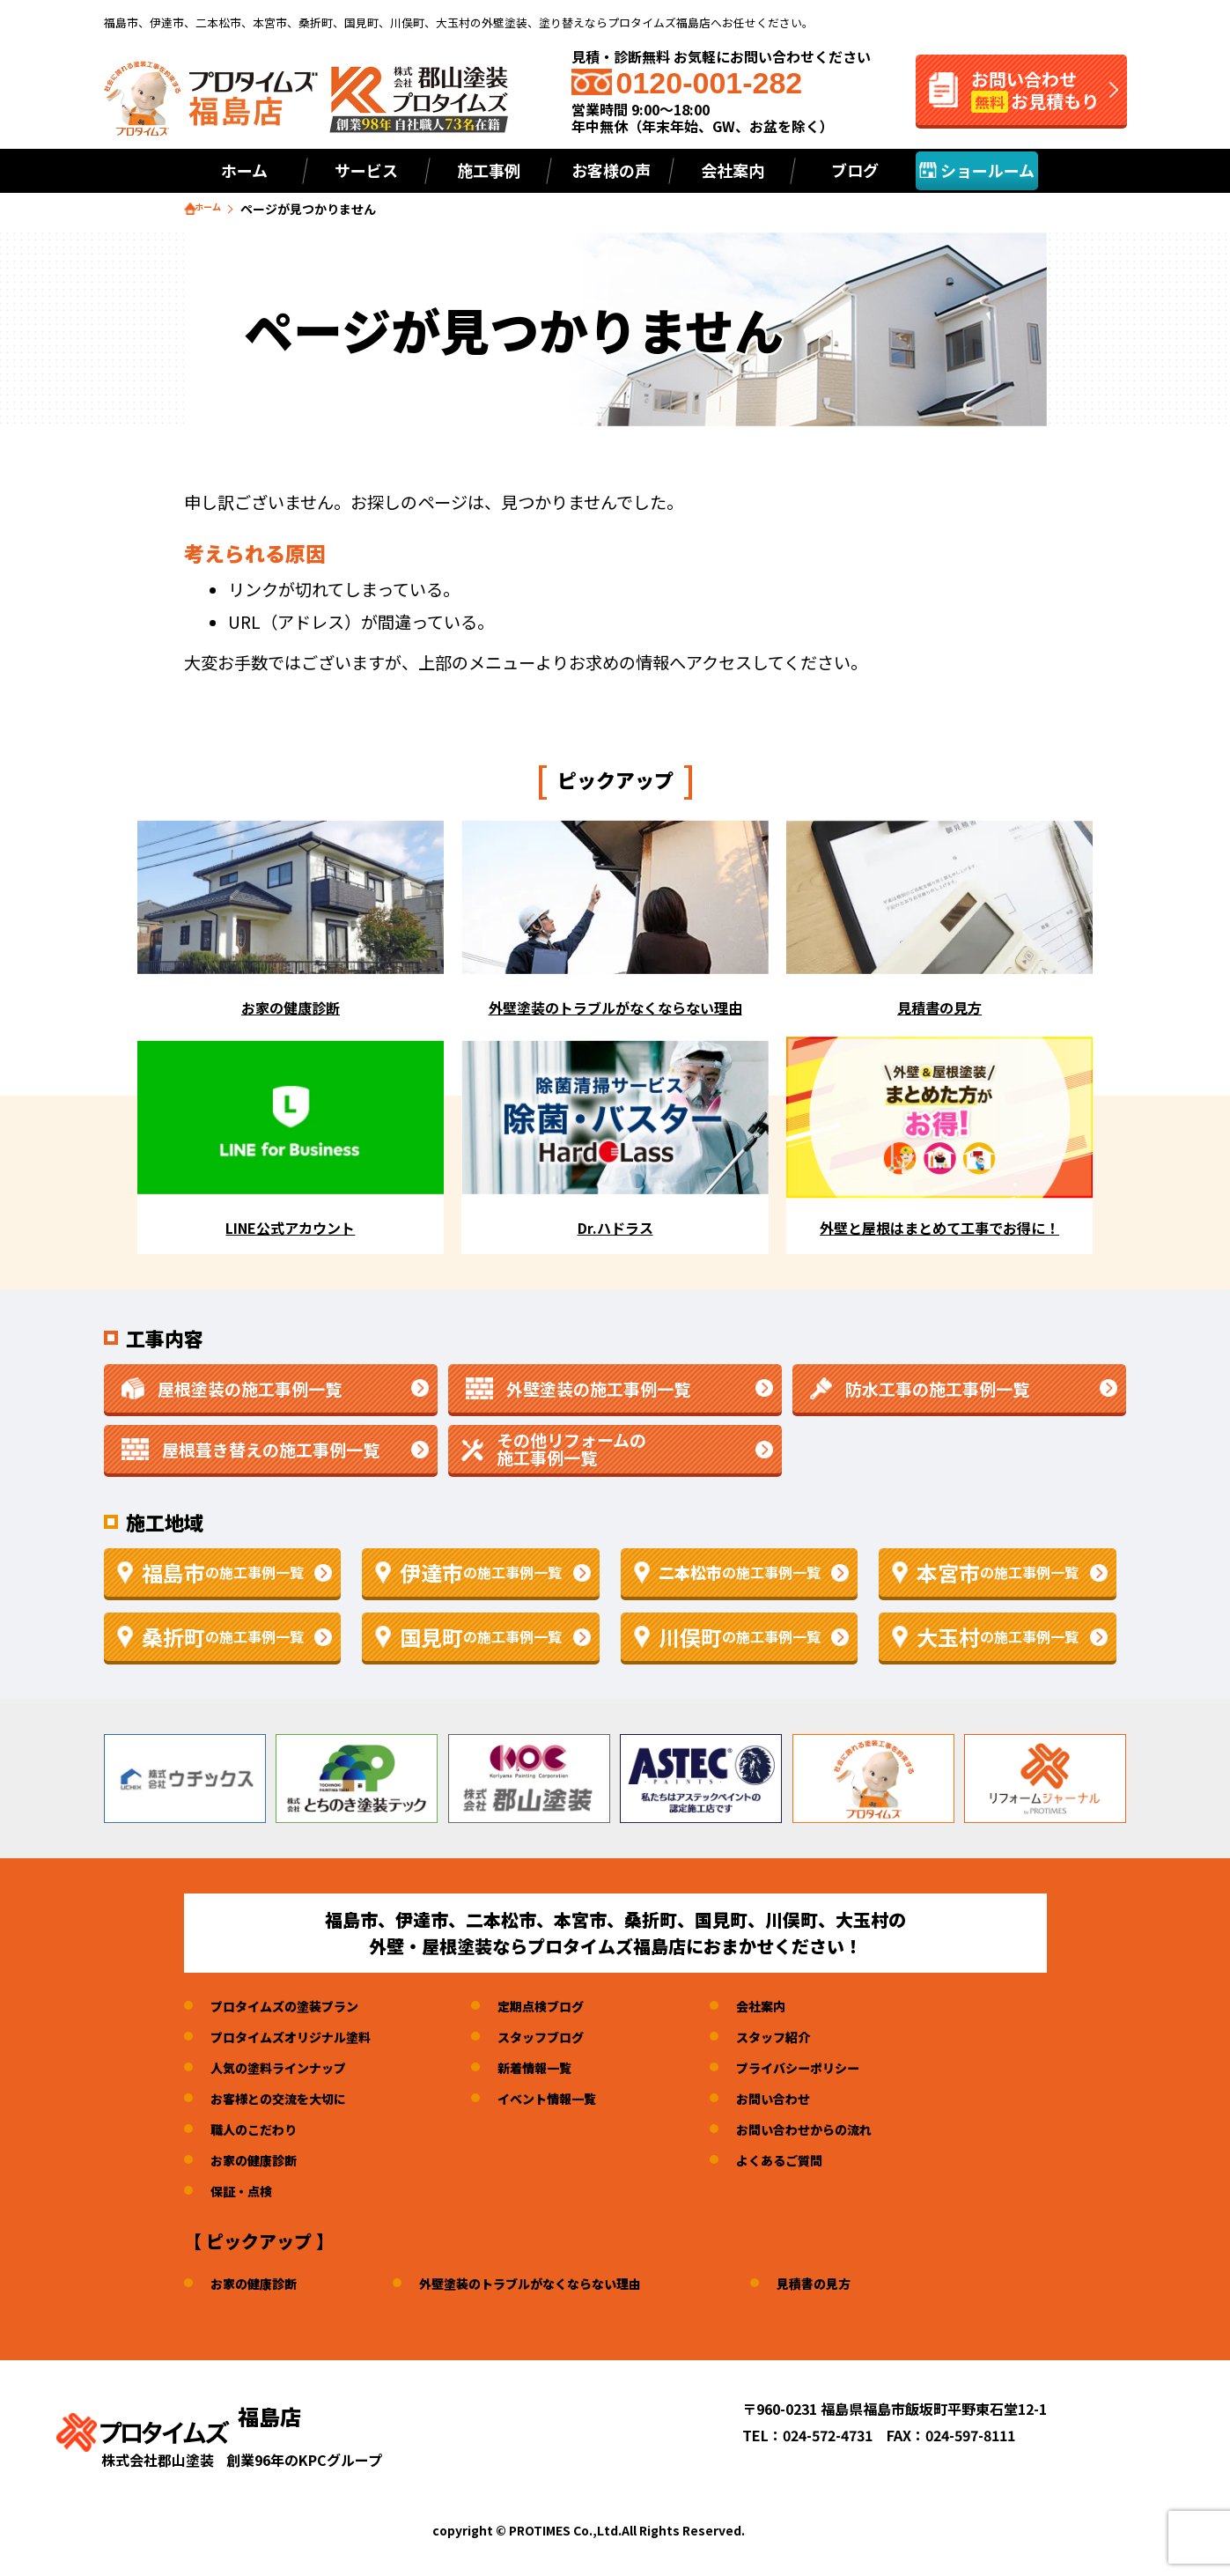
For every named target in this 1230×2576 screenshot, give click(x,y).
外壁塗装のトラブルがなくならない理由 (558, 2286)
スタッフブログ (569, 2039)
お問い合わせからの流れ (850, 2132)
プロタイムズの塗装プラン (294, 2008)
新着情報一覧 (562, 2070)
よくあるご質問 (822, 2163)
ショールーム (977, 170)
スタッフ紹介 (815, 2039)
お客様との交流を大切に (287, 2101)
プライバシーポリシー (843, 2070)
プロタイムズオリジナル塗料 (302, 2039)
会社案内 (801, 2008)
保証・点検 (245, 2193)
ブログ (855, 170)
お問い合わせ (815, 2101)
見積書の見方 (863, 2286)
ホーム (244, 170)
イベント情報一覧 (576, 2101)
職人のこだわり (259, 2132)
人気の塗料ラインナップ (287, 2070)
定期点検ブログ (569, 2008)
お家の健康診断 (259, 2163)
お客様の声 (611, 170)
